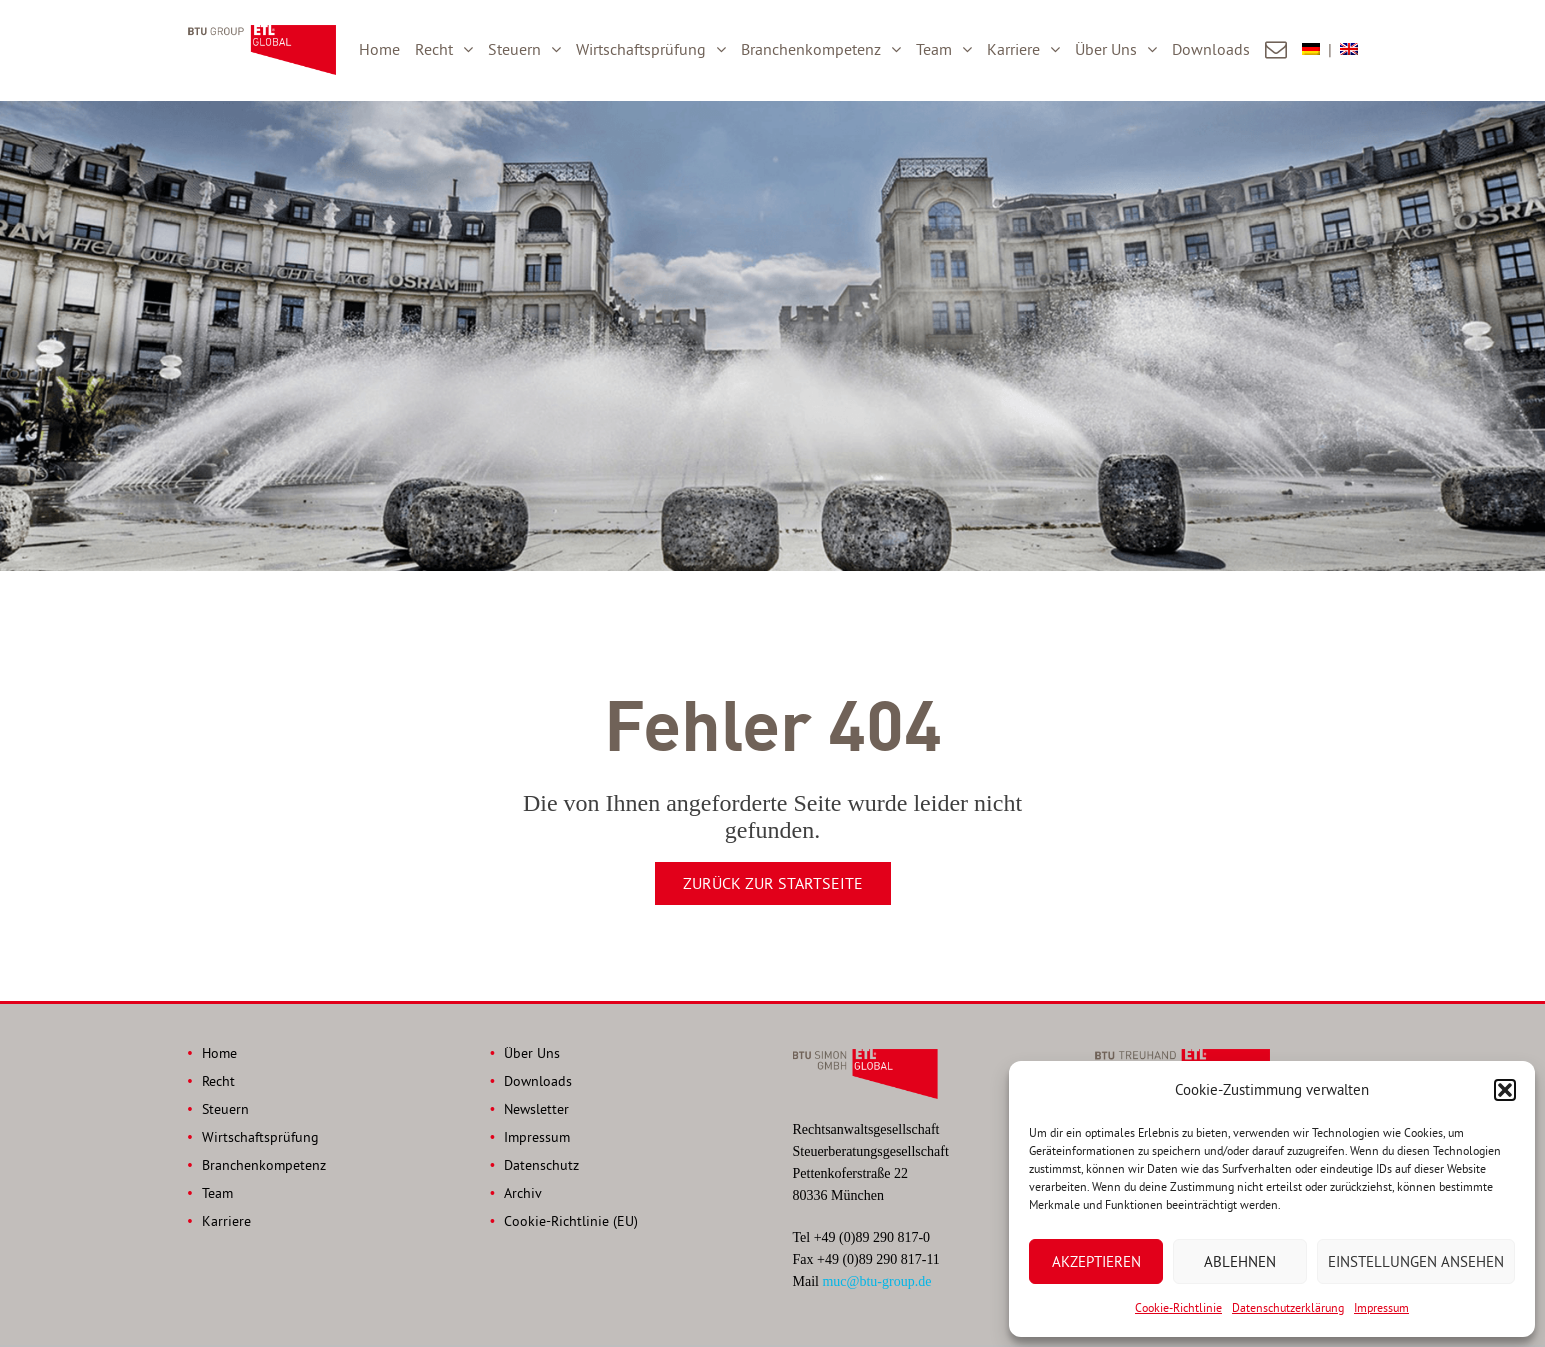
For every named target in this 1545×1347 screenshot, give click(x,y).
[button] (1505, 1090)
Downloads (1211, 49)
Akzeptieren (1096, 1261)
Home (379, 49)
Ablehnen (1240, 1261)
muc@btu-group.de (876, 1281)
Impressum (1381, 1307)
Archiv (523, 1193)
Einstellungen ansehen (1416, 1261)
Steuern (514, 49)
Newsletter (536, 1109)
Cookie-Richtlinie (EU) (571, 1221)
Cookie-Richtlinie (1178, 1307)
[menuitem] (1321, 50)
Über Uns (1106, 49)
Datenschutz (541, 1165)
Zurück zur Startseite (773, 883)
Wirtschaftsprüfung (641, 49)
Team (934, 49)
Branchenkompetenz (811, 49)
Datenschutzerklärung (1288, 1307)
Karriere (1013, 49)
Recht (434, 49)
